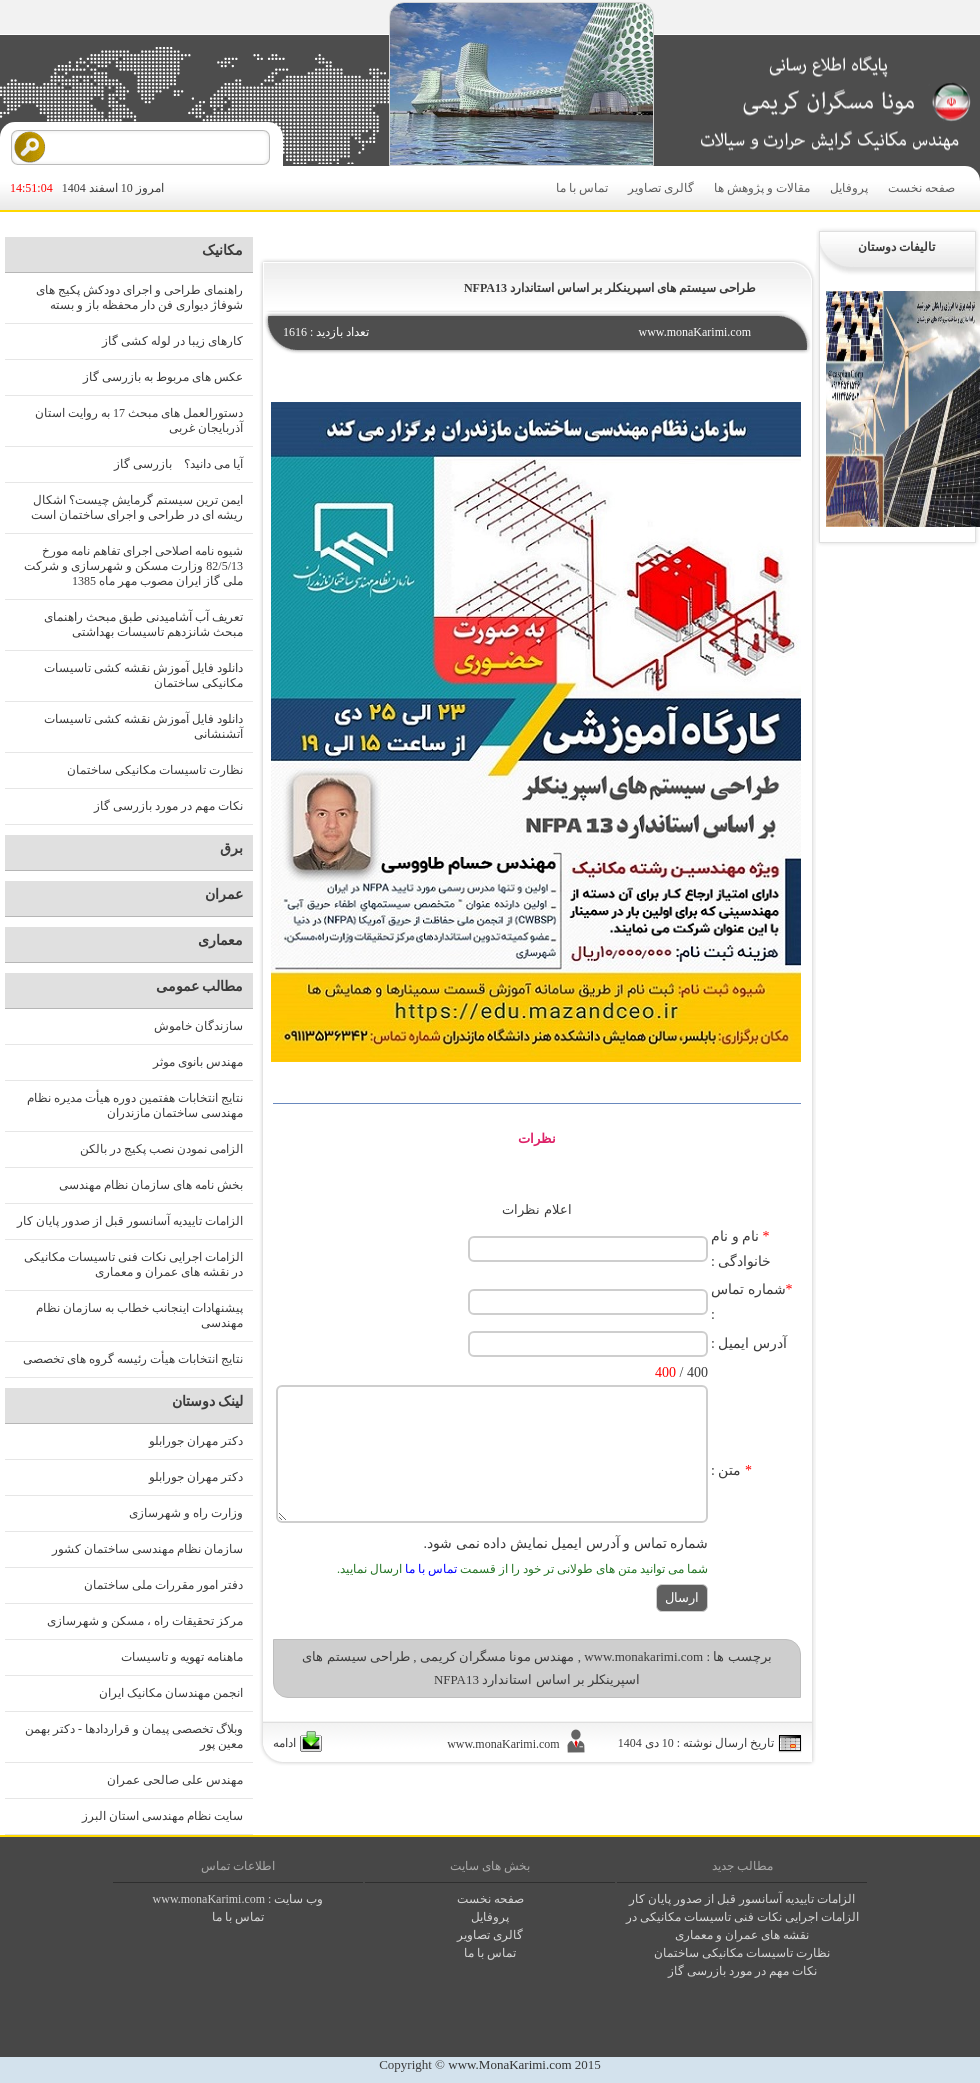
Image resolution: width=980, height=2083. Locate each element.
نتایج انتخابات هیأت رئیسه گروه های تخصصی (133, 1359)
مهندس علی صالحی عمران (175, 1780)
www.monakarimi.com (643, 1656)
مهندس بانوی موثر (198, 1062)
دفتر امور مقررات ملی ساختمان (163, 1585)
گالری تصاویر (661, 188)
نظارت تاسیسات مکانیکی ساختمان (155, 770)
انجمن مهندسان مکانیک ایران (171, 1693)
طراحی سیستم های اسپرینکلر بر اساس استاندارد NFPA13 (610, 288)
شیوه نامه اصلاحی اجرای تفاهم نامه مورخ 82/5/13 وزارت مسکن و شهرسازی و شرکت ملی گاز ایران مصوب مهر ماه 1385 (133, 566)
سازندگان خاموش (198, 1026)
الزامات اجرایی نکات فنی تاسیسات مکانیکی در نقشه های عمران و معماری (133, 1264)
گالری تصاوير (490, 1935)
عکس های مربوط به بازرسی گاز (163, 377)
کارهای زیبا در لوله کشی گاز (172, 341)
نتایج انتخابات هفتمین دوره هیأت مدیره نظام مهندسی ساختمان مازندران (135, 1105)
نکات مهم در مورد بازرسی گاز (168, 806)
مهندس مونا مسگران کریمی (497, 1656)
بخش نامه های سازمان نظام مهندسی (151, 1185)
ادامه (284, 1743)
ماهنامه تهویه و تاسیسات (182, 1657)
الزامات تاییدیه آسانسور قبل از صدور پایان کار (130, 1221)
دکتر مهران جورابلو (196, 1441)
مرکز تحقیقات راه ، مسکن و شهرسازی (145, 1621)
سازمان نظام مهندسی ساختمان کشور (147, 1549)
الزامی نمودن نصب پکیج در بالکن (161, 1149)
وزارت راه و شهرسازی (186, 1513)
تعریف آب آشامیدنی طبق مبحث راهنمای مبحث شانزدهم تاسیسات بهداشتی (143, 624)
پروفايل (490, 1917)
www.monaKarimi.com (209, 1899)
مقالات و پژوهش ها (762, 188)
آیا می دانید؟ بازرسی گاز (178, 464)
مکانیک (222, 250)
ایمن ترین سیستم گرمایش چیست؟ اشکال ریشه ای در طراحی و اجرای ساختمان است (137, 507)
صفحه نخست (921, 188)
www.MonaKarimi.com (509, 2064)
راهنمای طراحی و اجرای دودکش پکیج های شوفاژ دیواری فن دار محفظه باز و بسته (139, 297)
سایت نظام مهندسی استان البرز (162, 1816)
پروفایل (849, 188)
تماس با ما (582, 188)
